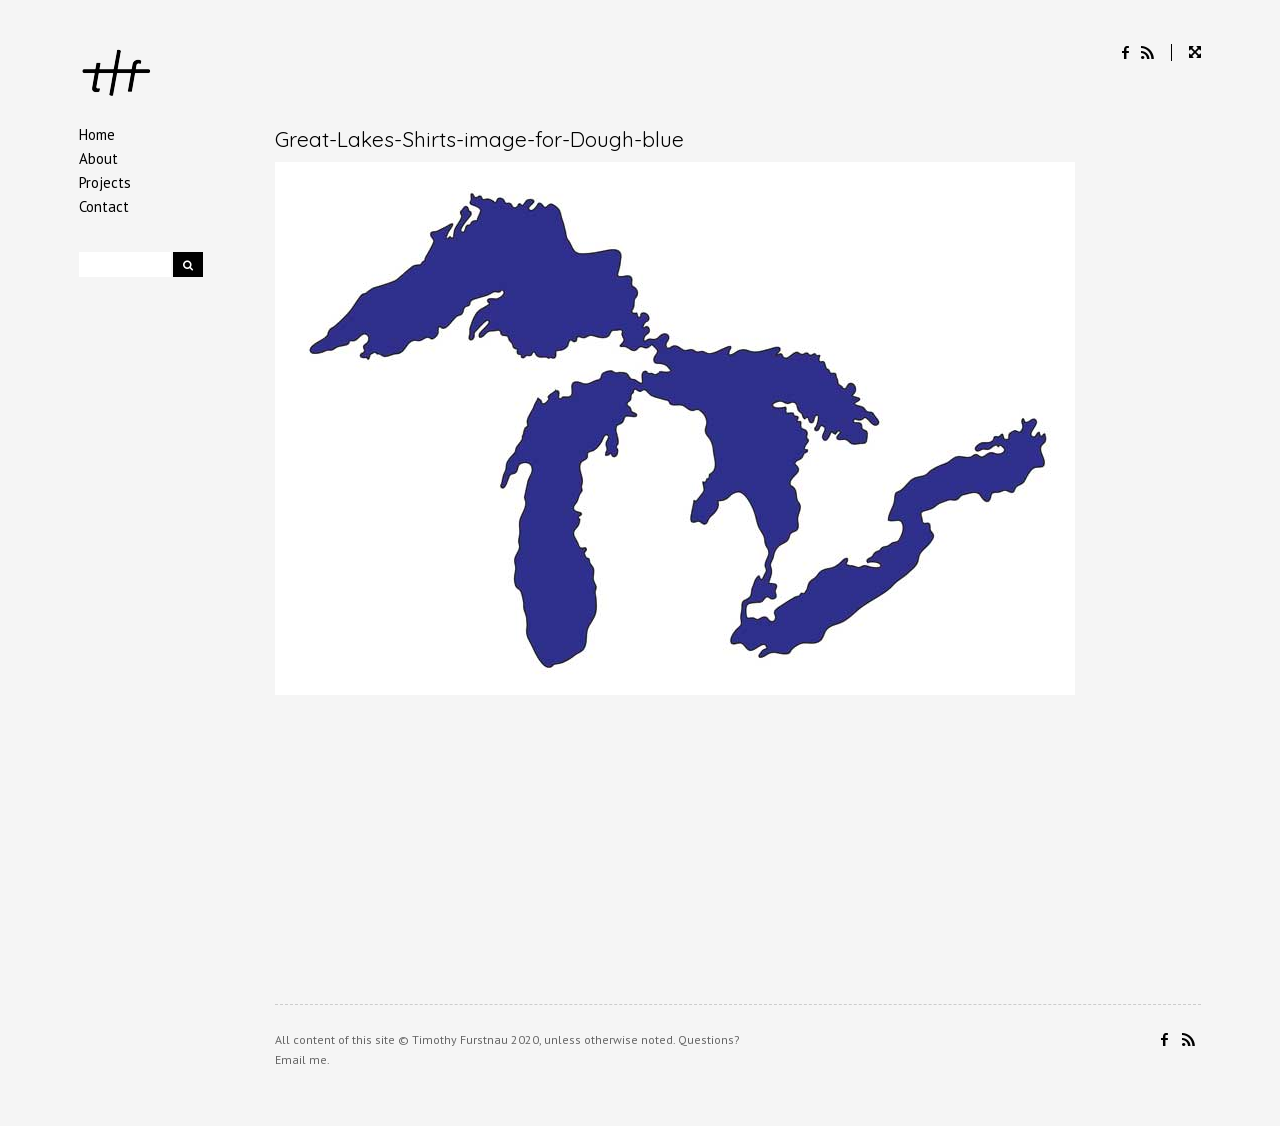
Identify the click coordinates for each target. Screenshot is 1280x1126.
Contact (104, 206)
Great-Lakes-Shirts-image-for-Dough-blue (479, 139)
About (98, 158)
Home (97, 134)
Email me (301, 1059)
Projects (105, 182)
